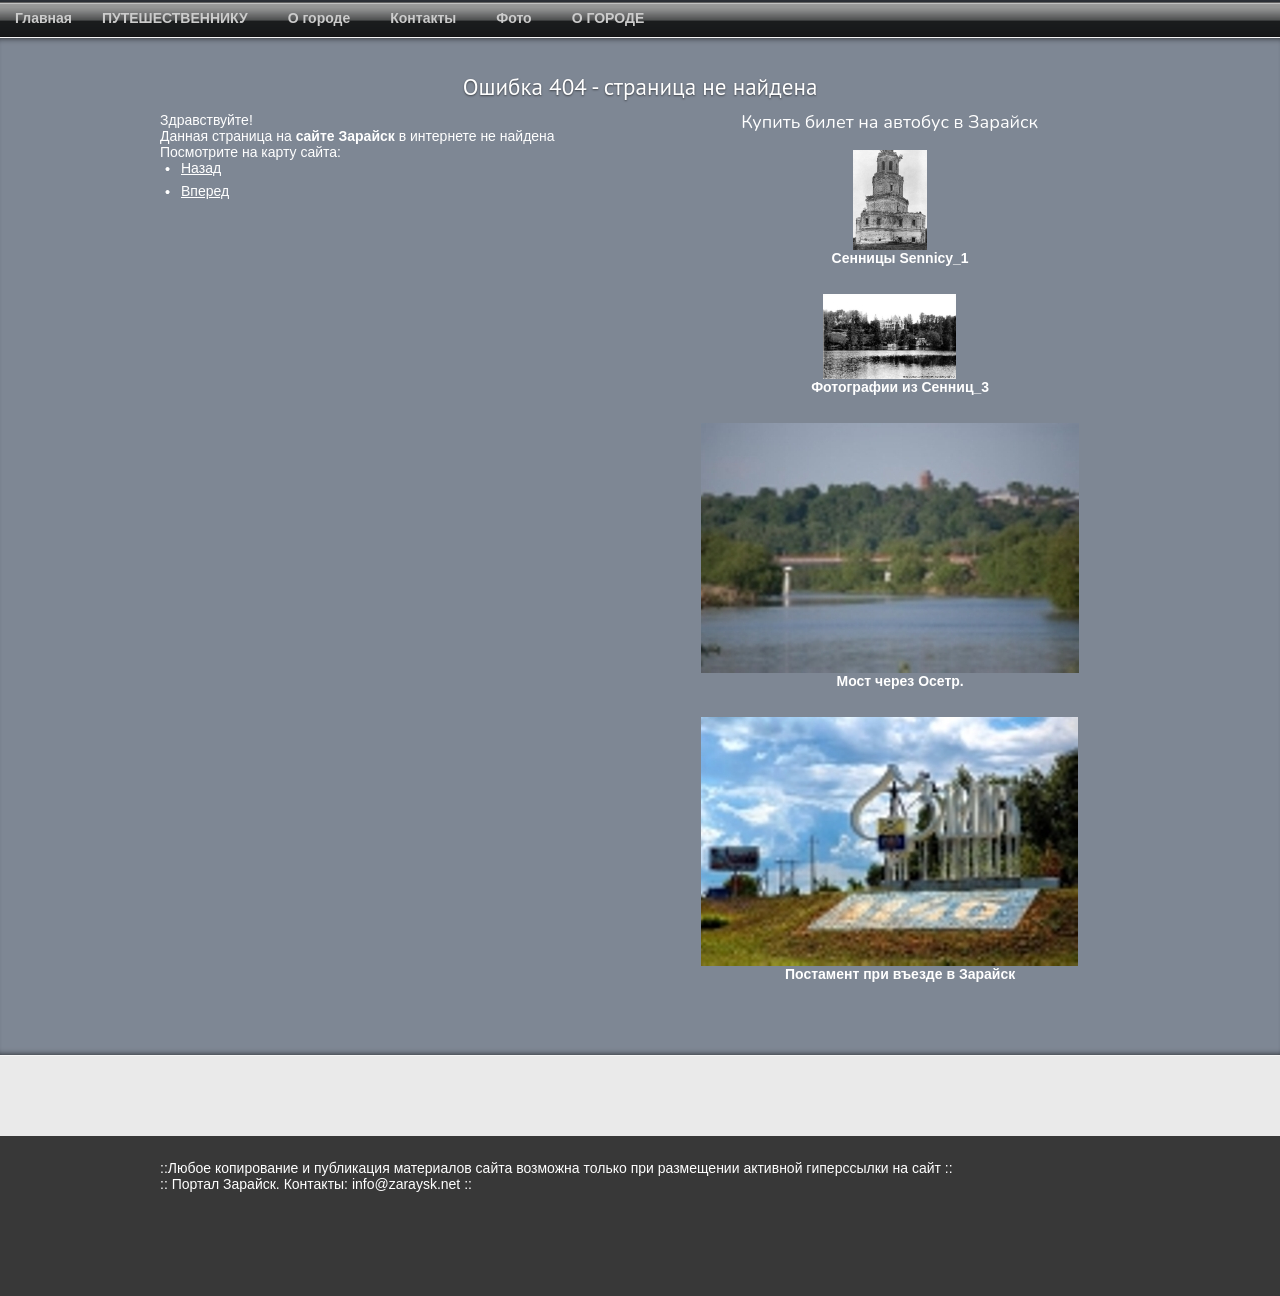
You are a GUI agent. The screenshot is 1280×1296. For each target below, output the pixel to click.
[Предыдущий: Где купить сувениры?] (201, 168)
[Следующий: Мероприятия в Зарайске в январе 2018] (205, 191)
